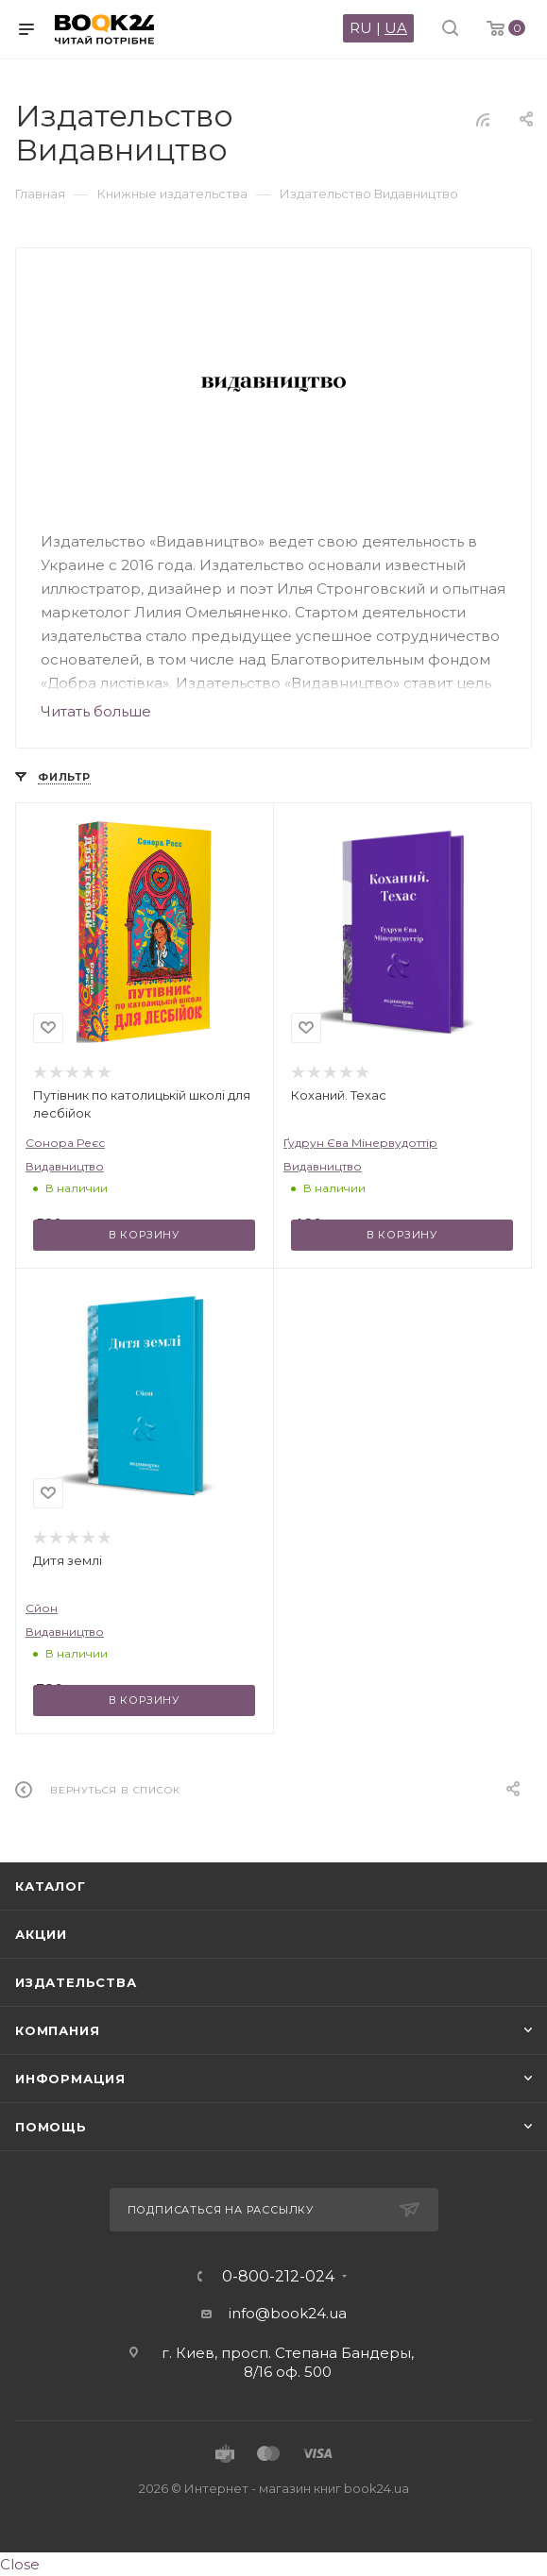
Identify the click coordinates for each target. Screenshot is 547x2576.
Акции (41, 1934)
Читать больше (96, 711)
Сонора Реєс (65, 1143)
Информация (70, 2078)
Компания (57, 2030)
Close (20, 2564)
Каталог (50, 1886)
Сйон (42, 1608)
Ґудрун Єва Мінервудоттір (360, 1143)
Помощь (51, 2126)
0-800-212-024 (278, 2276)
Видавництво (65, 1166)
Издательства (76, 1982)
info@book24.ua (288, 2313)
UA (396, 28)
